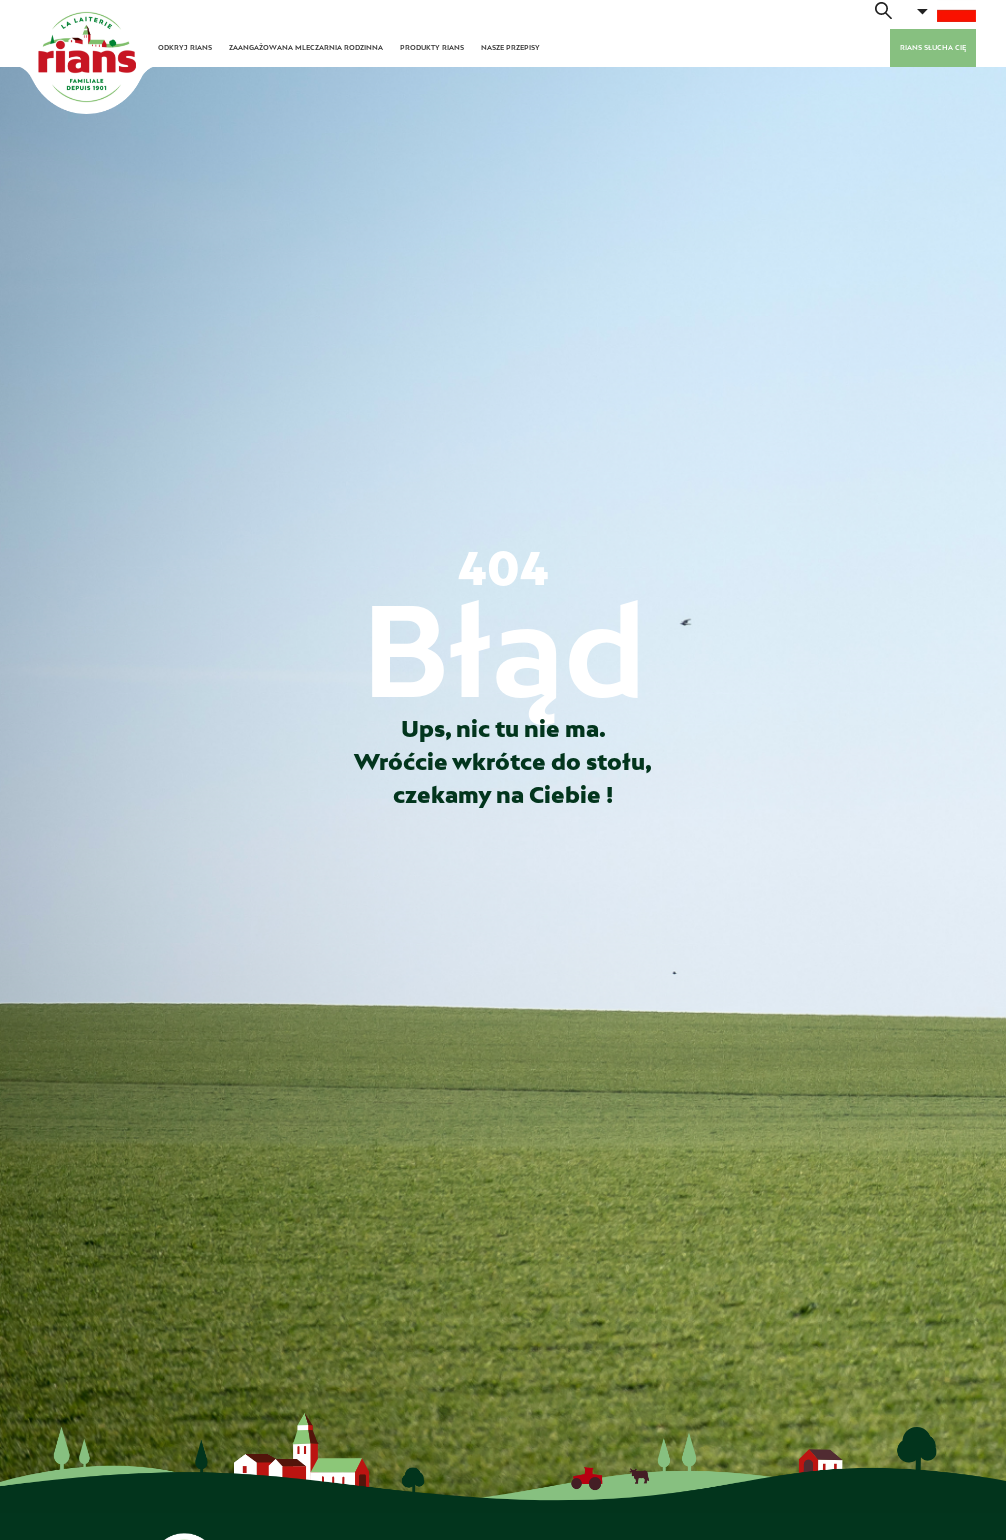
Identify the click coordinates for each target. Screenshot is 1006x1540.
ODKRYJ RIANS (185, 47)
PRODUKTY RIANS (432, 47)
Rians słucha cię (933, 47)
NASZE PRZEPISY (510, 47)
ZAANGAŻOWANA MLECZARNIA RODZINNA (306, 47)
